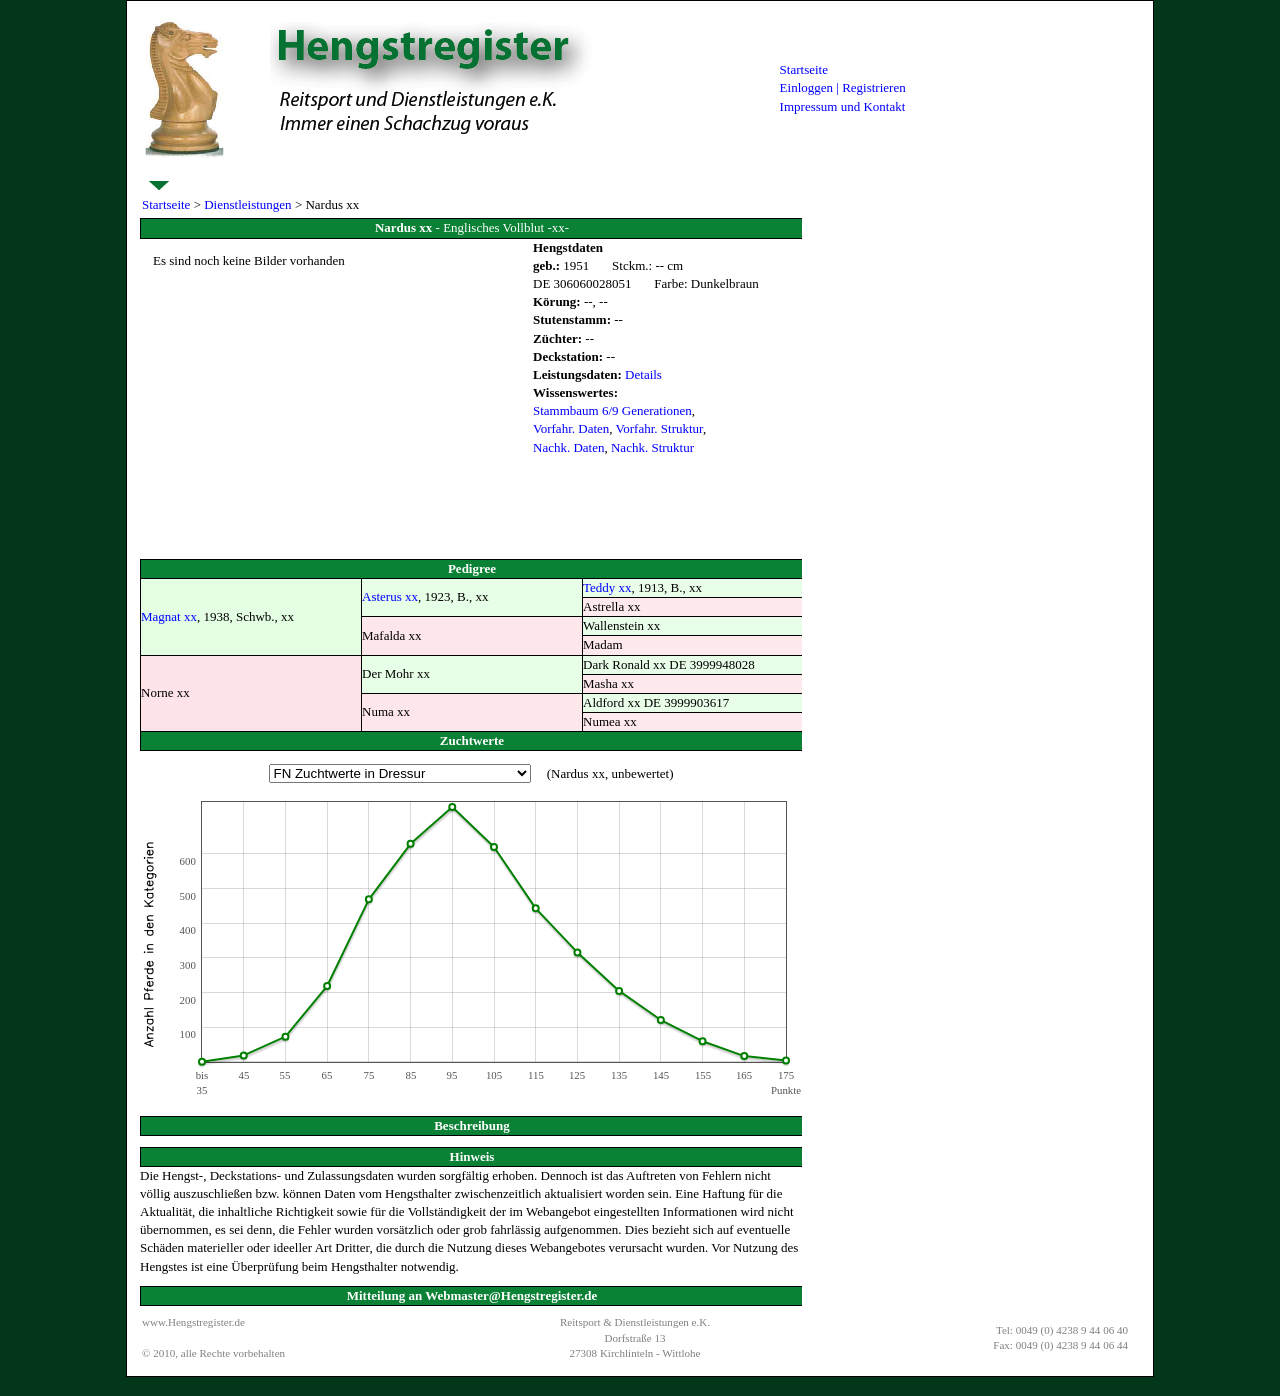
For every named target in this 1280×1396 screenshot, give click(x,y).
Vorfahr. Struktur (659, 428)
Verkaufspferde (717, 171)
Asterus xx (390, 596)
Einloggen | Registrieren (843, 87)
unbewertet (640, 773)
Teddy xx (607, 587)
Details (643, 374)
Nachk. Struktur (652, 447)
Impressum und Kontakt (843, 106)
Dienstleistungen (188, 171)
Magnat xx (169, 616)
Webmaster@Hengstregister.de (511, 1295)
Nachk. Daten (568, 447)
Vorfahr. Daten (571, 428)
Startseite (804, 69)
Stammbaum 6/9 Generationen (612, 410)
